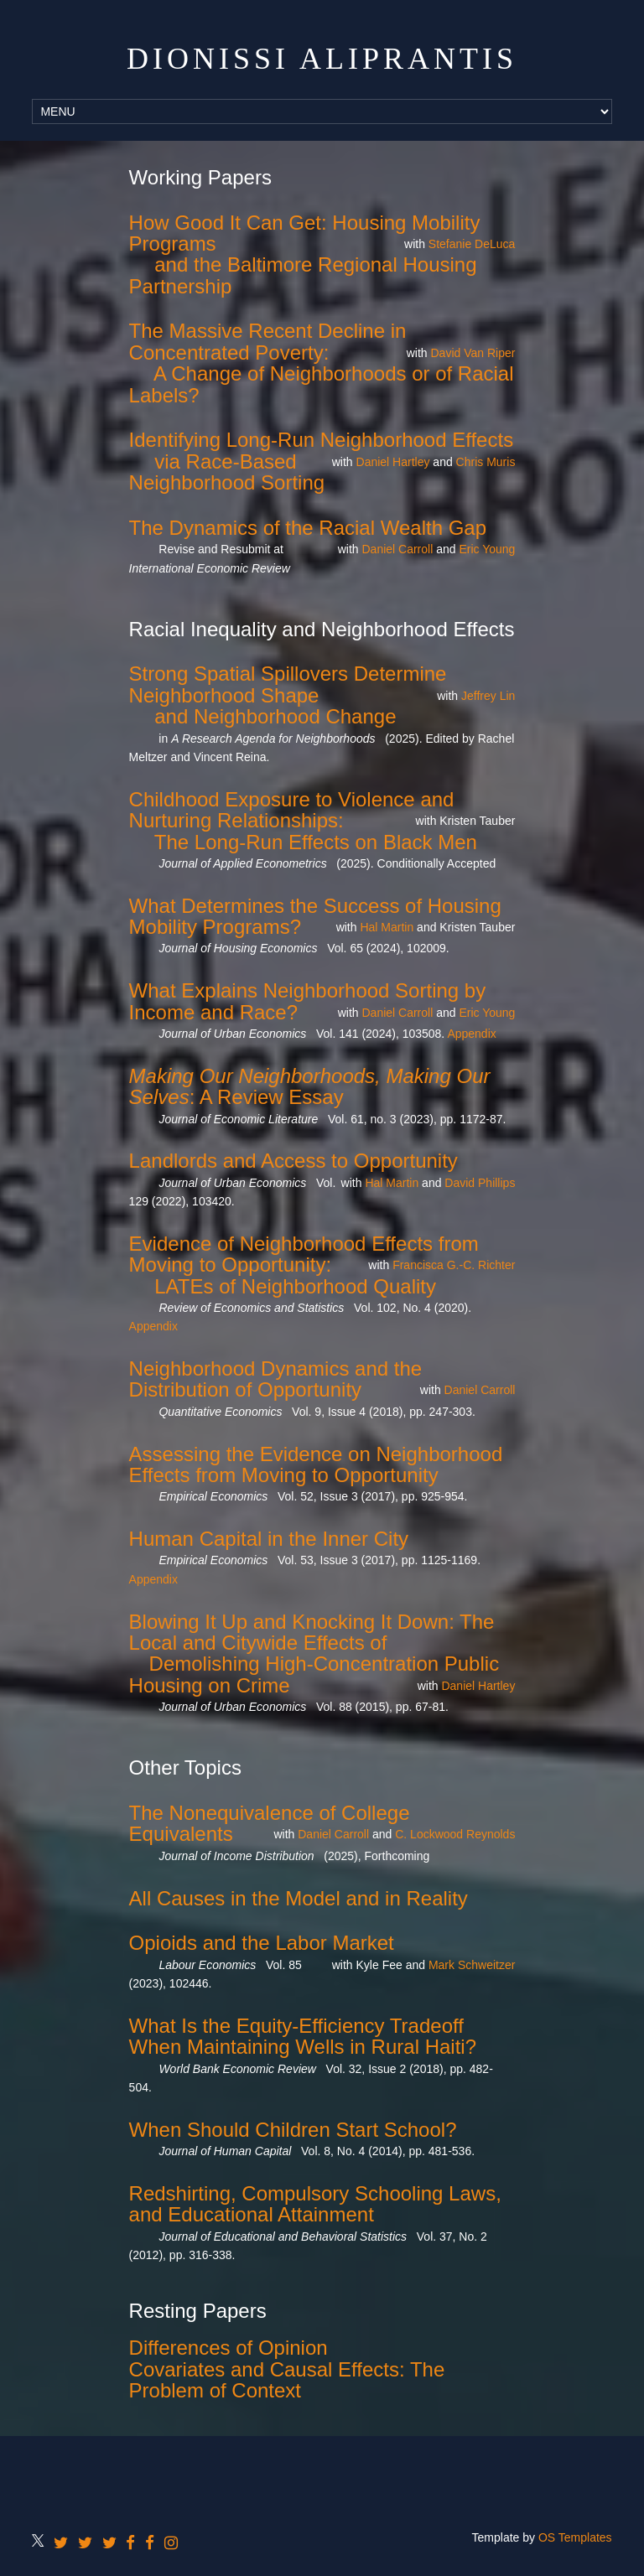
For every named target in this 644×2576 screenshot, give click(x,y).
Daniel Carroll (397, 549)
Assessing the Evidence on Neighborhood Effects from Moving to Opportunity (316, 1464)
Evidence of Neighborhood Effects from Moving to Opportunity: (304, 1254)
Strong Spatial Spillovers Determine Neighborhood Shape (288, 684)
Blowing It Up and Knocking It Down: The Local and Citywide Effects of (312, 1632)
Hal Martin (386, 927)
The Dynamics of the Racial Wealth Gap (307, 527)
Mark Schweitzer (471, 1965)
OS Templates (575, 2536)
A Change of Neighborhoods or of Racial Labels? (321, 384)
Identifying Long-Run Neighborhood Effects (321, 439)
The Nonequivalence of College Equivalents (269, 1823)
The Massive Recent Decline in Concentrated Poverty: (268, 341)
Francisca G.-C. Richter (453, 1265)
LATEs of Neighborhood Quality (295, 1286)
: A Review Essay (310, 1086)
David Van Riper (472, 353)
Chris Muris (486, 462)
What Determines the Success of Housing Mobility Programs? (315, 916)
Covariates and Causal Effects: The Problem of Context (287, 2380)
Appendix (471, 1033)
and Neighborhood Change (275, 716)
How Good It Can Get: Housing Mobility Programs (304, 233)
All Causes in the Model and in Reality (298, 1898)
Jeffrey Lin (488, 695)
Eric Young (487, 549)
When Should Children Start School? (293, 2129)
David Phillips (479, 1183)
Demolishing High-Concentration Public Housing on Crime (314, 1674)
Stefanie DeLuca (472, 244)
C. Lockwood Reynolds (455, 1834)
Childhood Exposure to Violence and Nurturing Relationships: (291, 810)
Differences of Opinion (228, 2347)
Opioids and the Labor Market (261, 1942)
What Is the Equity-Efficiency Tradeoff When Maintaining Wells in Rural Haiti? (302, 2036)
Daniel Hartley (393, 462)
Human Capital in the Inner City (269, 1538)
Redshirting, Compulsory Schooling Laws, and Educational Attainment (315, 2204)
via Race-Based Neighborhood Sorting (227, 472)
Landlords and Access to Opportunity (293, 1160)
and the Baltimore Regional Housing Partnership (303, 275)
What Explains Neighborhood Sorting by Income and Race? (307, 1001)
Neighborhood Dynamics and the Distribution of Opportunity (276, 1379)
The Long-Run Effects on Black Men (315, 842)
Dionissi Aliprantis (322, 58)
